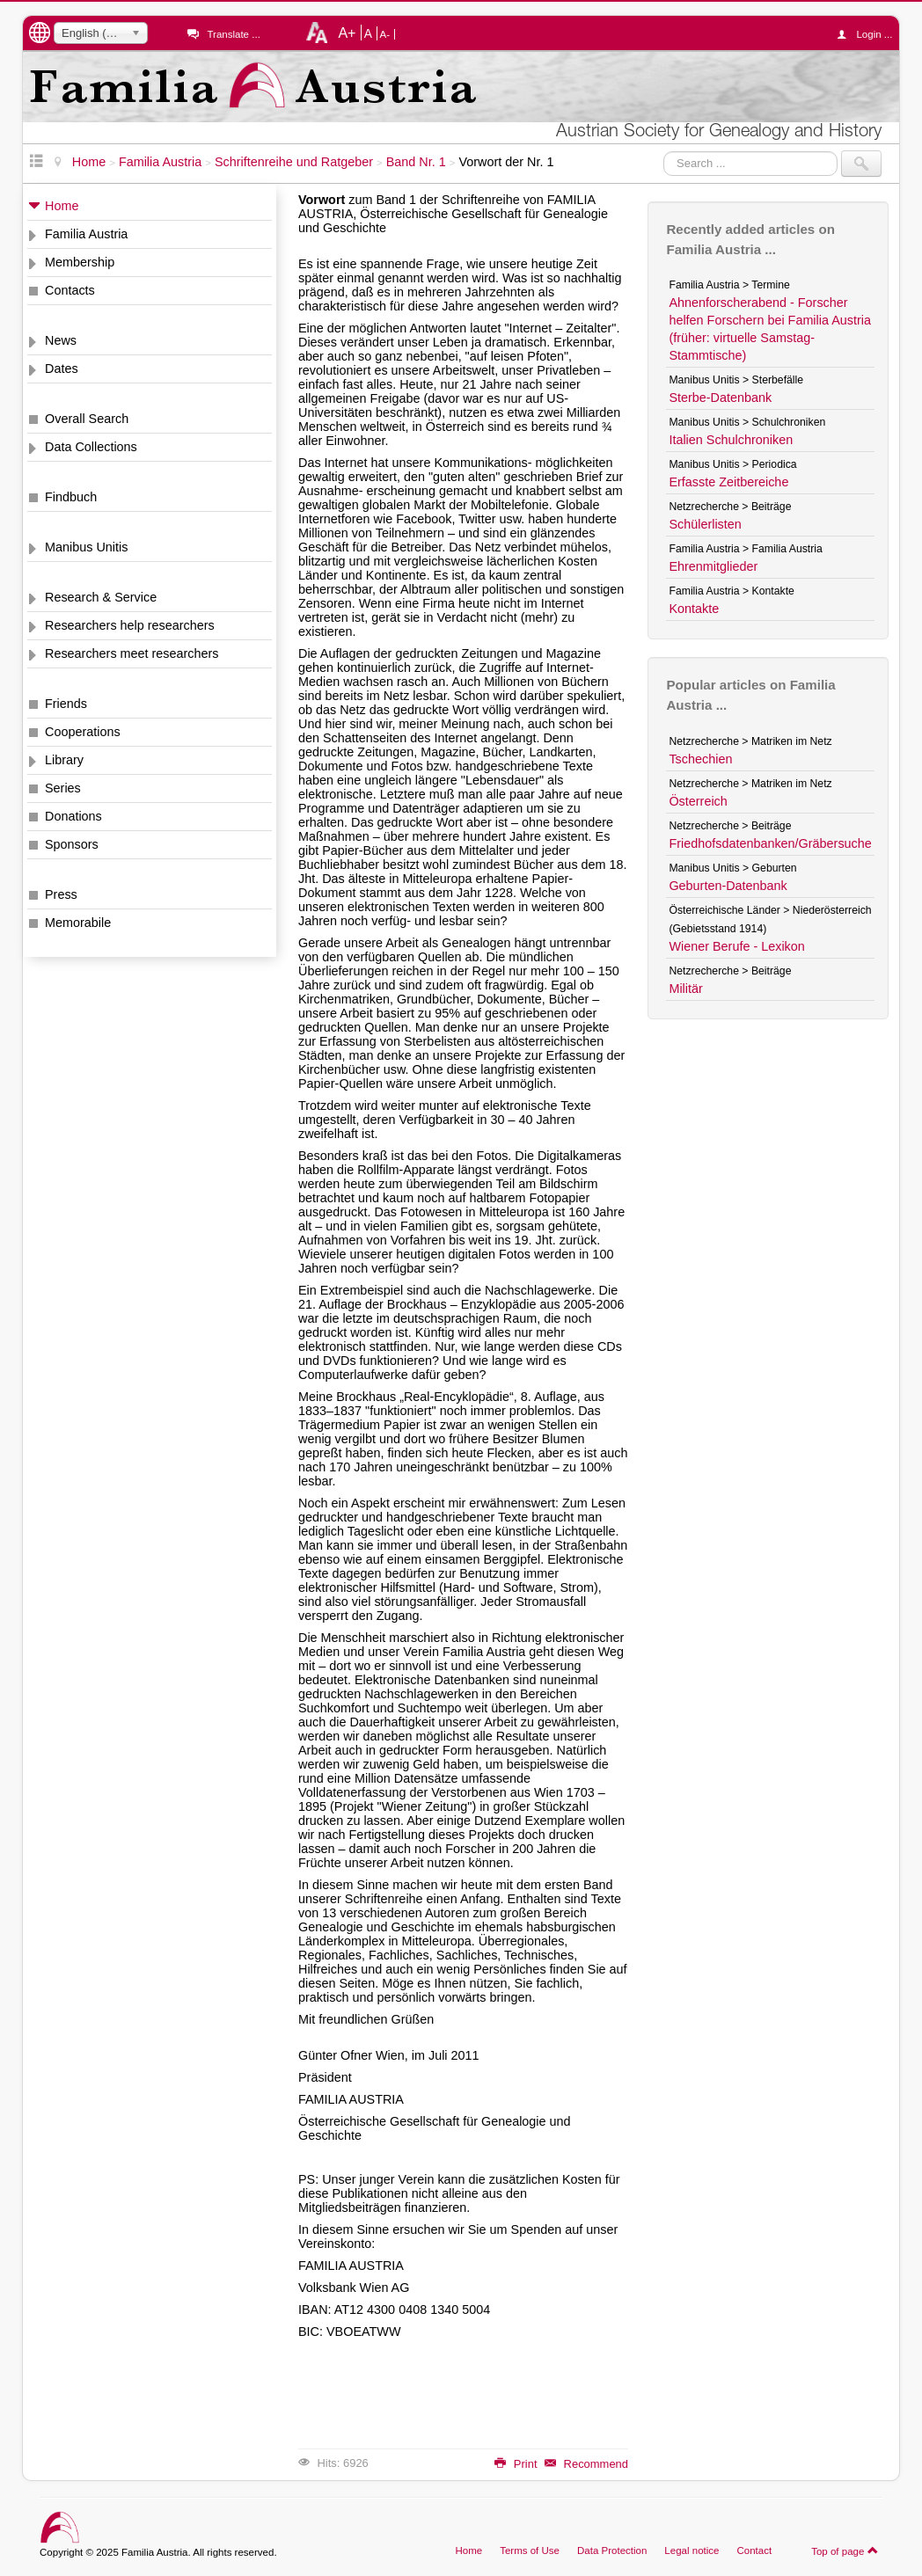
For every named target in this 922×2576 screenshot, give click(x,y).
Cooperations (83, 732)
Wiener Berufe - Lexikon (736, 946)
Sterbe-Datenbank (720, 397)
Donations (73, 816)
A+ (346, 32)
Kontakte (694, 609)
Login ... (869, 34)
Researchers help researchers (130, 625)
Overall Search (86, 419)
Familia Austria (86, 234)
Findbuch (71, 497)
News (61, 340)
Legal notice (691, 2550)
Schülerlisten (705, 524)
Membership (79, 262)
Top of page (845, 2550)
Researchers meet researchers (132, 653)
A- (385, 34)
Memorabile (78, 923)
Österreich (698, 801)
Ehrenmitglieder (713, 566)
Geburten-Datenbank (728, 886)
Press (61, 894)
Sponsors (72, 844)
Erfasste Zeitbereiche (728, 482)
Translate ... (233, 34)
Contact (754, 2550)
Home (61, 206)
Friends (66, 704)
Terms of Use (530, 2550)
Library (64, 760)
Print (515, 2463)
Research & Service (101, 597)
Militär (685, 989)
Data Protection (612, 2550)
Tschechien (700, 759)
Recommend (586, 2463)
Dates (61, 368)
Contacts (70, 290)
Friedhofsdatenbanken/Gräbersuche (770, 843)
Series (63, 788)
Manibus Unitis (86, 547)
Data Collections (91, 447)
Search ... (663, 150)
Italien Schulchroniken (731, 440)
